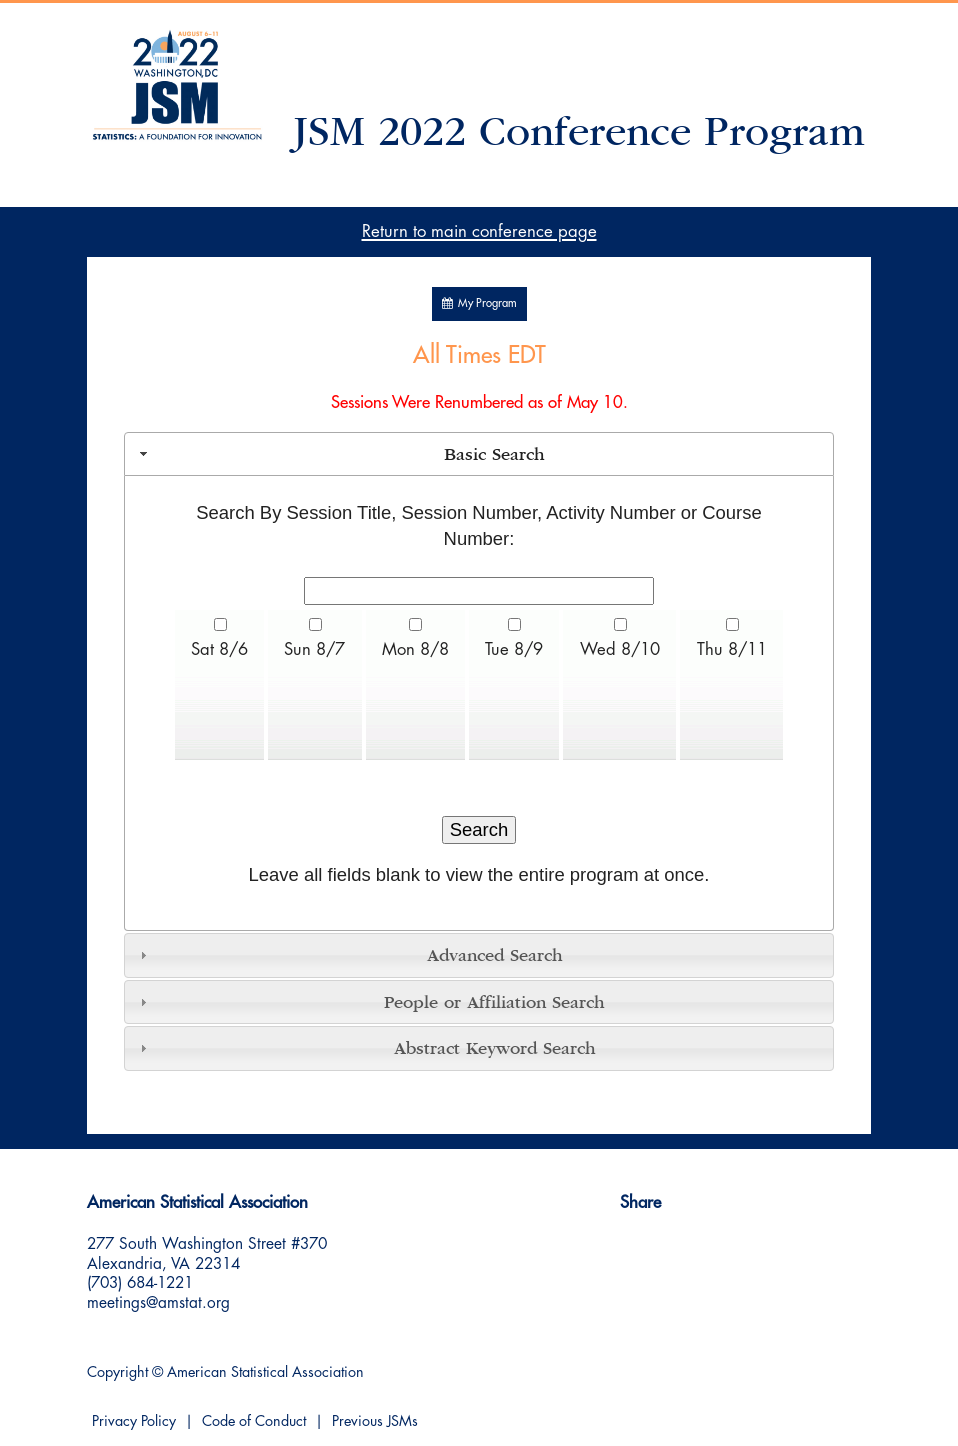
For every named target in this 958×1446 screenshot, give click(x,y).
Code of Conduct (254, 1421)
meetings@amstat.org (158, 1303)
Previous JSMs (375, 1421)
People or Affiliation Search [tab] (370, 1002)
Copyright (117, 1372)
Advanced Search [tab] (349, 955)
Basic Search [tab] (340, 454)
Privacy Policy (134, 1421)
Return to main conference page (479, 231)
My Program (479, 303)
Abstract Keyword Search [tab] (365, 1048)
